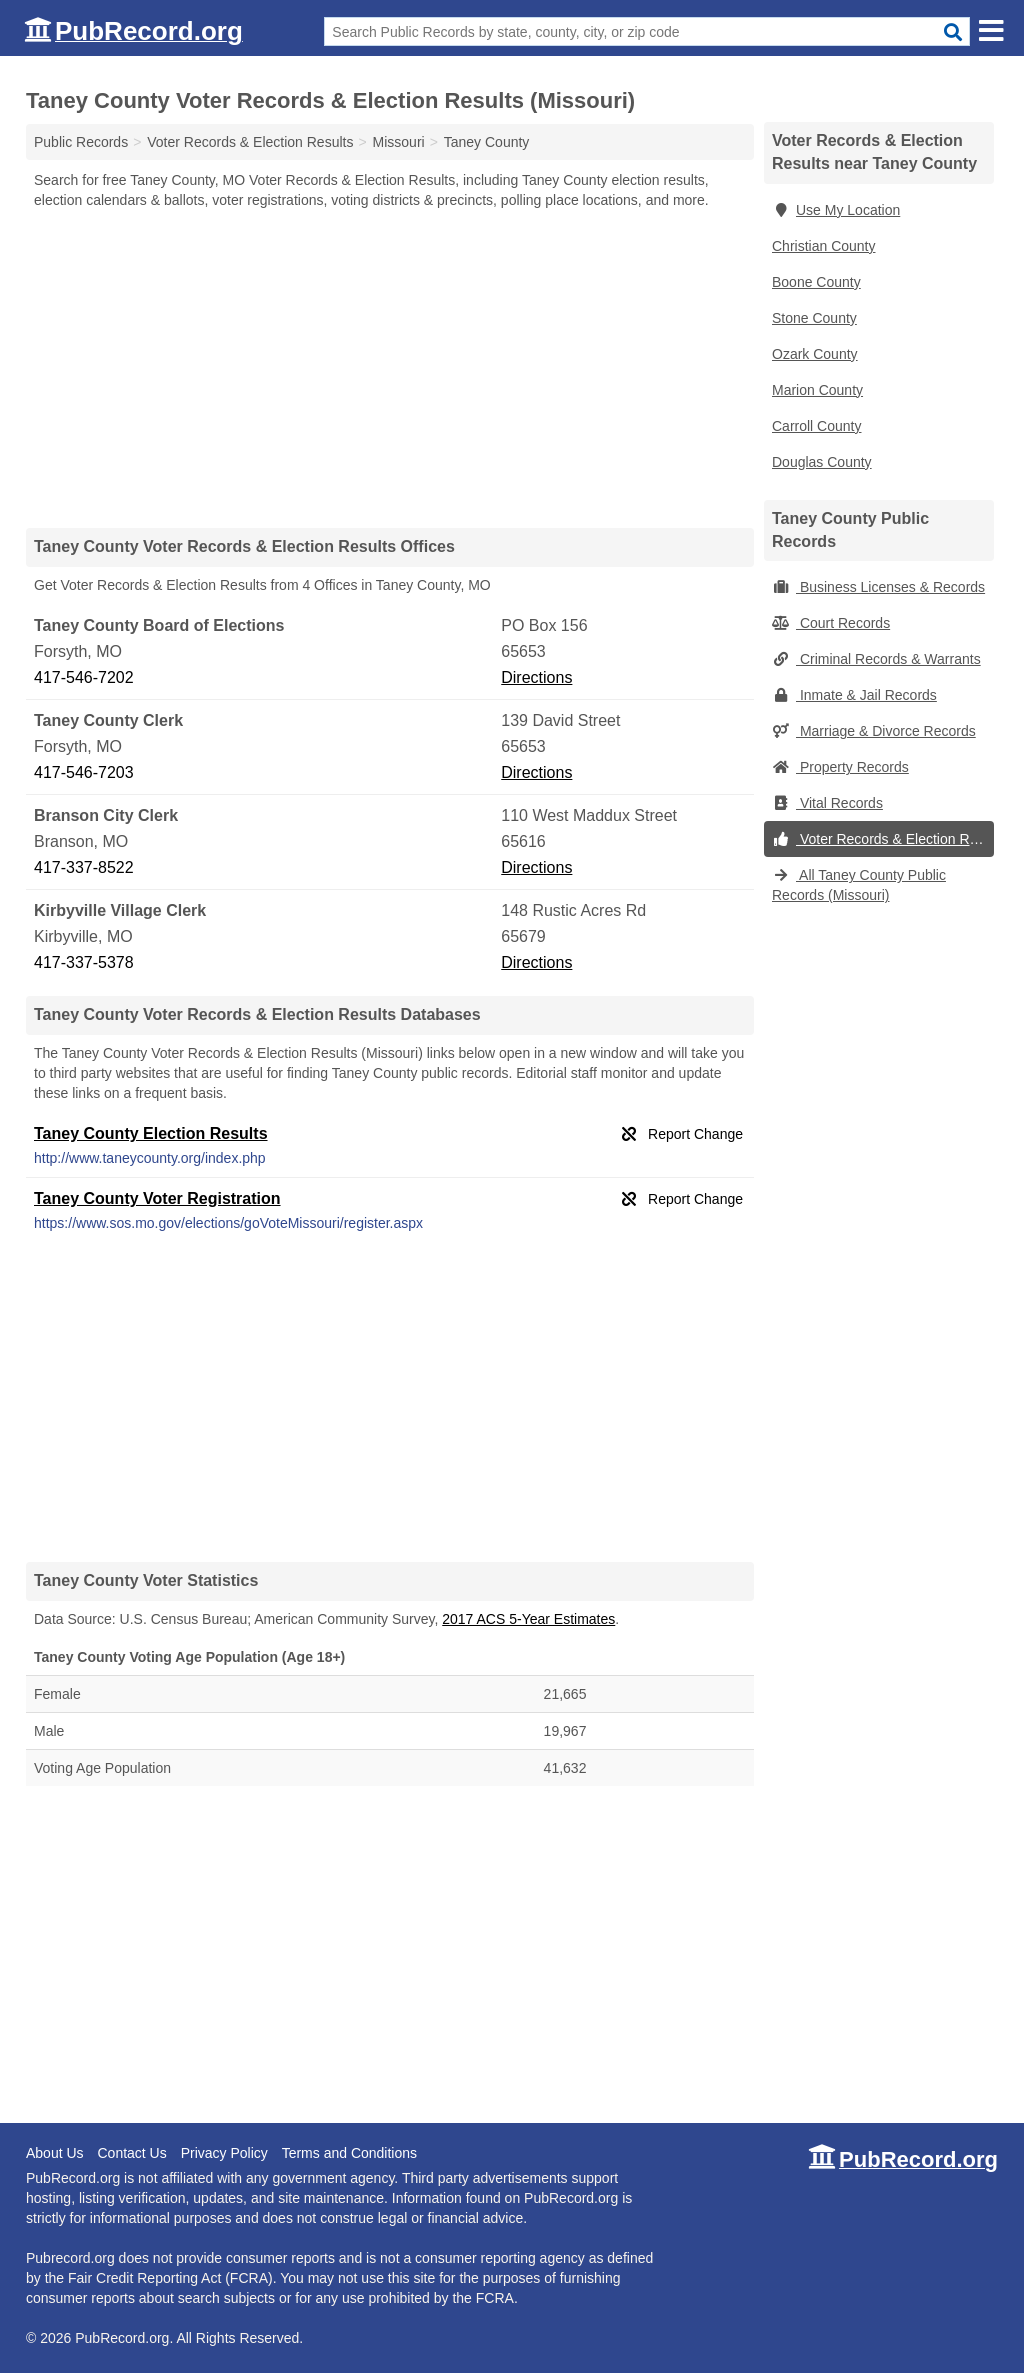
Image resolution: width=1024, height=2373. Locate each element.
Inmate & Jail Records (854, 695)
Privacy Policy (224, 2153)
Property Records (840, 767)
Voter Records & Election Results (883, 839)
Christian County (824, 246)
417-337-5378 (84, 962)
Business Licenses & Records (878, 587)
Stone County (814, 318)
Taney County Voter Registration (157, 1198)
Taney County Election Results (151, 1133)
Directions (536, 677)
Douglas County (822, 462)
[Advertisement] (390, 368)
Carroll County (816, 426)
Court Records (831, 623)
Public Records (81, 142)
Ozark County (815, 354)
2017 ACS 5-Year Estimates (528, 1619)
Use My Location (836, 210)
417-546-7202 (84, 677)
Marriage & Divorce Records (874, 731)
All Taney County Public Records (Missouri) (859, 885)
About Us (55, 2153)
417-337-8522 (84, 867)
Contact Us (131, 2153)
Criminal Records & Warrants (876, 659)
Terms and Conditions (349, 2153)
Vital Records (827, 803)
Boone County (816, 282)
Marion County (817, 390)
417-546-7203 (84, 772)
